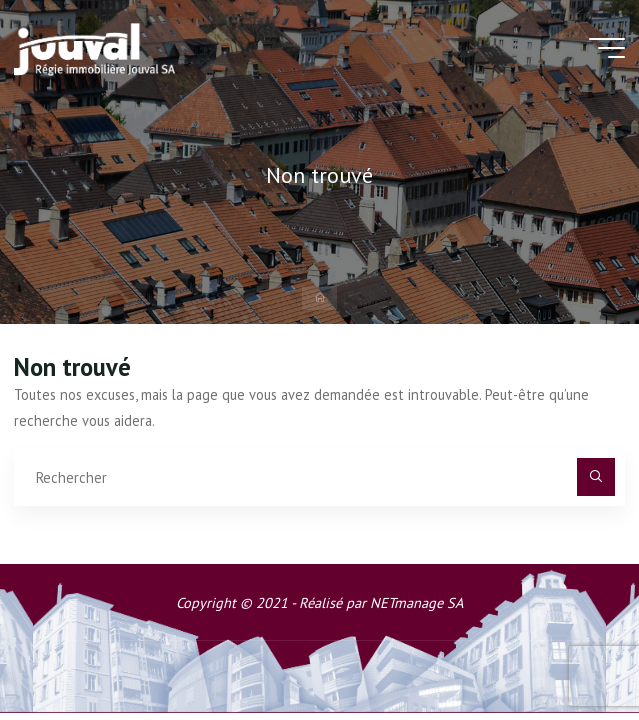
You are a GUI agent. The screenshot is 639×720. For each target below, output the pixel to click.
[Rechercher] (595, 476)
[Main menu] (607, 48)
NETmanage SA (416, 602)
